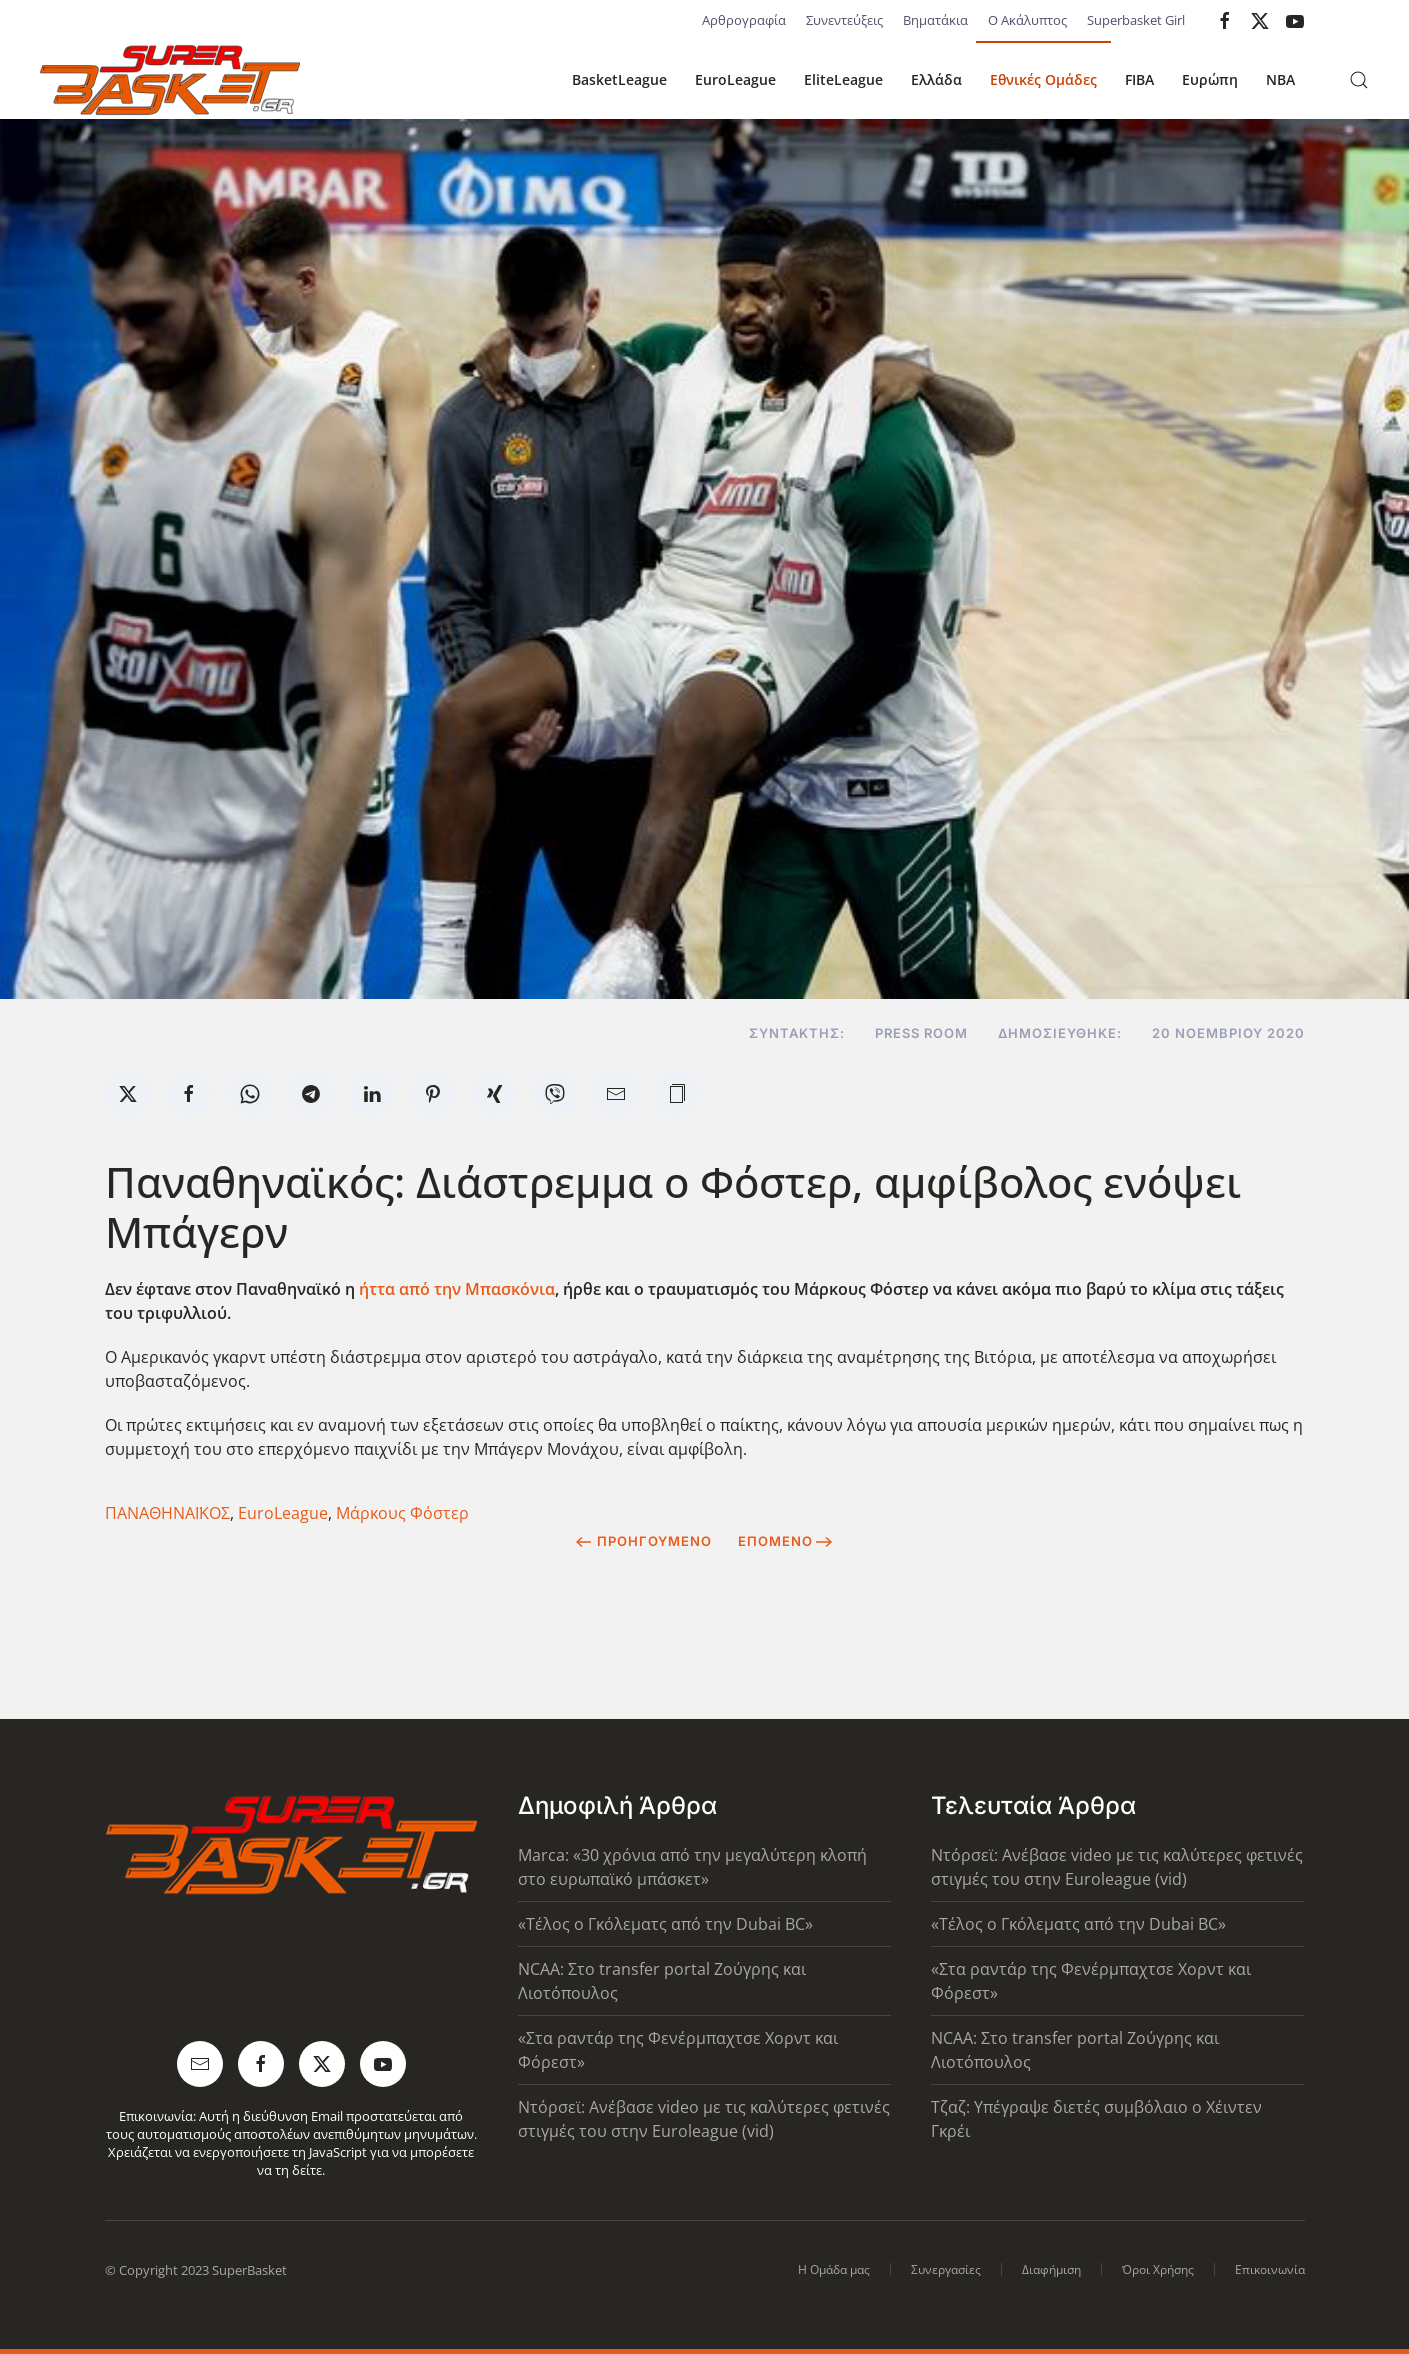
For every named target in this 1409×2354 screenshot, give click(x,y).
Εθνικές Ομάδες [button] (1043, 79)
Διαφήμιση (1051, 2269)
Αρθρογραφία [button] (744, 20)
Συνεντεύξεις (844, 20)
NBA (1280, 79)
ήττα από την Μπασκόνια (457, 1289)
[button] (1359, 80)
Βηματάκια (935, 20)
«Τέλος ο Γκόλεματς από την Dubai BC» (665, 1924)
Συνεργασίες (946, 2269)
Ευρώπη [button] (1210, 79)
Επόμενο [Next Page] (785, 1541)
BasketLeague (619, 79)
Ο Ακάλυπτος (1027, 20)
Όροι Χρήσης (1158, 2269)
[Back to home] (170, 80)
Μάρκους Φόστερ (402, 1513)
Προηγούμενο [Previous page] (643, 1541)
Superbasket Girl (1136, 20)
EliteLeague (843, 79)
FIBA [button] (1139, 79)
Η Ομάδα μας (834, 2269)
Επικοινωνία (1270, 2269)
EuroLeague (735, 79)
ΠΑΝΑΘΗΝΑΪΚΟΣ (167, 1513)
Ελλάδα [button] (936, 79)
